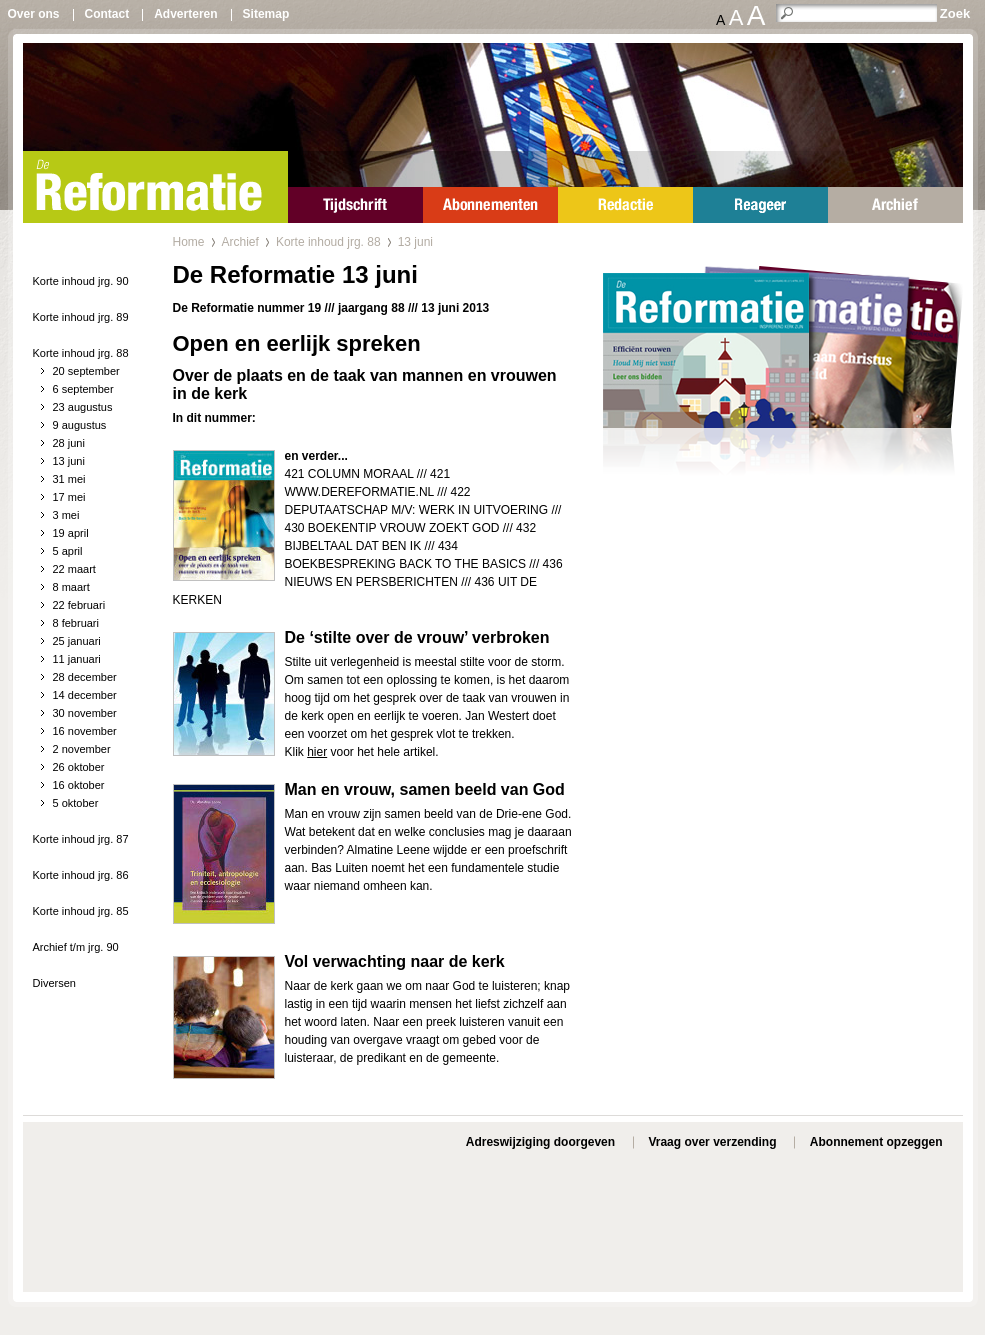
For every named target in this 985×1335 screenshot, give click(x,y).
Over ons (34, 14)
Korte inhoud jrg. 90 (81, 281)
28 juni (69, 443)
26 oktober (79, 767)
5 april (68, 551)
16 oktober (79, 785)
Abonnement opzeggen (876, 1142)
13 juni (69, 461)
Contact (107, 14)
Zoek (955, 13)
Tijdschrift (355, 205)
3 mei (66, 515)
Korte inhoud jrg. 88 (81, 353)
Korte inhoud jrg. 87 (81, 839)
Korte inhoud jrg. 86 (81, 875)
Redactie (625, 205)
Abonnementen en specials (490, 205)
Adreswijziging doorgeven (540, 1142)
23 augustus (83, 407)
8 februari (76, 623)
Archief (895, 205)
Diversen (54, 983)
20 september (86, 371)
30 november (85, 713)
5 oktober (76, 803)
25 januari (77, 641)
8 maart (71, 587)
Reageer (760, 205)
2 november (82, 749)
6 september (83, 389)
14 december (85, 695)
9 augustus (80, 425)
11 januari (77, 659)
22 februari (79, 605)
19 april (71, 533)
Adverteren (185, 14)
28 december (85, 677)
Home (189, 242)
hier (317, 752)
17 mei (69, 497)
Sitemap (266, 14)
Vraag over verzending (712, 1142)
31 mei (69, 479)
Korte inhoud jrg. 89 (81, 317)
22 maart (74, 569)
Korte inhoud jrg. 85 (81, 911)
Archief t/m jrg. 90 (76, 947)
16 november (85, 731)
